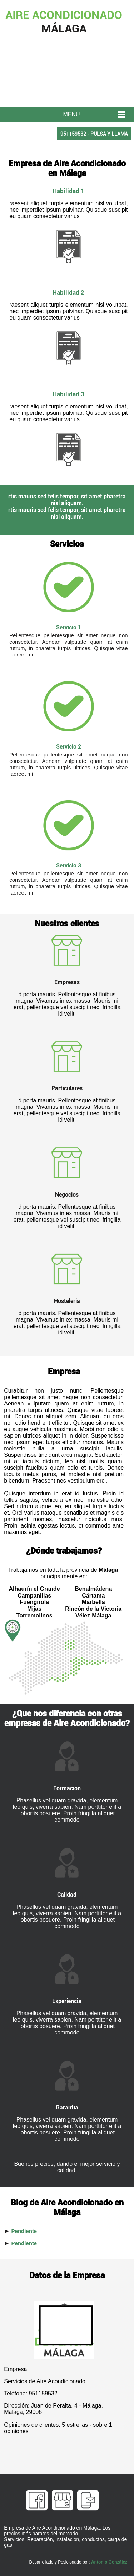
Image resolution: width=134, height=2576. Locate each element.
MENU (71, 114)
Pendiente (24, 2231)
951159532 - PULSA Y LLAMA (94, 134)
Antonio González (109, 2562)
